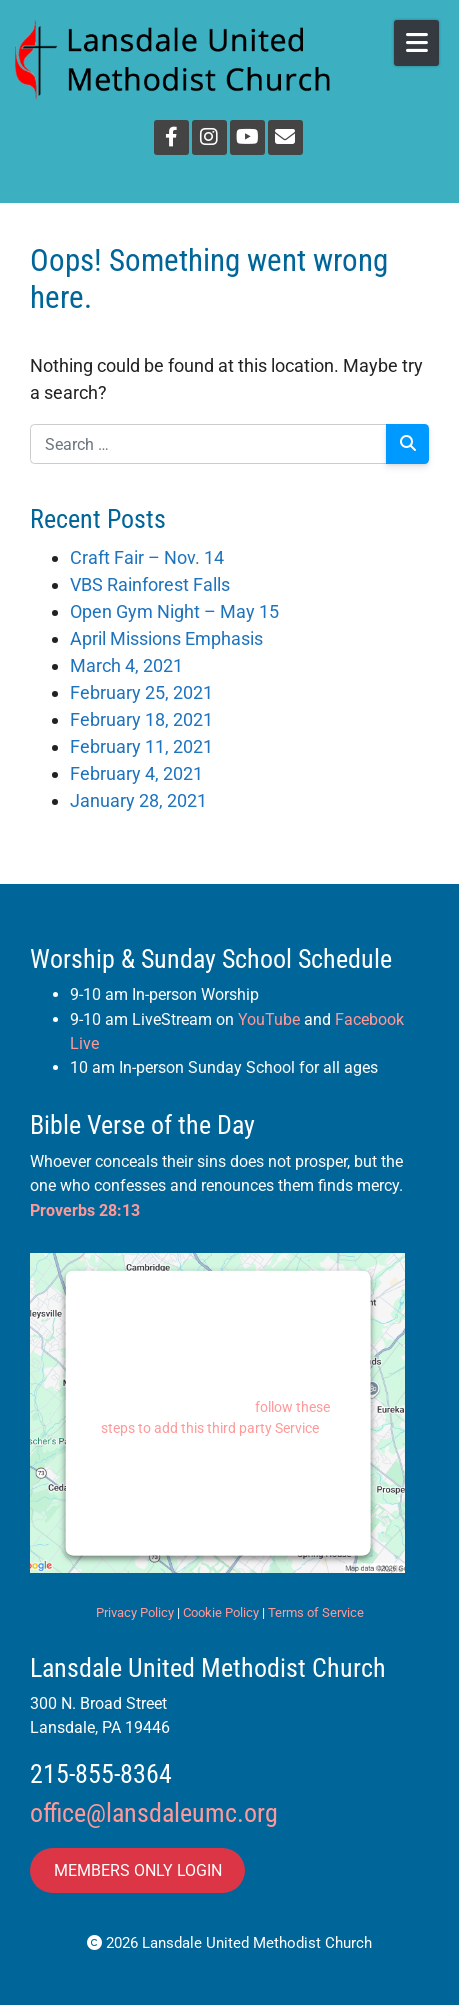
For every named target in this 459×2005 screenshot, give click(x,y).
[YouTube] (247, 137)
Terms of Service (316, 1612)
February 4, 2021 (136, 773)
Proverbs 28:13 (85, 1210)
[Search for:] (208, 444)
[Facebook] (171, 137)
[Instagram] (209, 137)
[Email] (285, 137)
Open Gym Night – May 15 (174, 611)
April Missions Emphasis (166, 638)
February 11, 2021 (141, 746)
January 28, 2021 (138, 800)
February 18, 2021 (141, 719)
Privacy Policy (135, 1612)
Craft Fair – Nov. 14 (147, 557)
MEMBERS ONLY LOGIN (138, 1870)
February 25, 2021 (141, 692)
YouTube (269, 1019)
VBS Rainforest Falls (150, 584)
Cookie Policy (221, 1612)
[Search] (407, 444)
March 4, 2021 (126, 665)
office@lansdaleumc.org (154, 1813)
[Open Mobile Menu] (416, 43)
